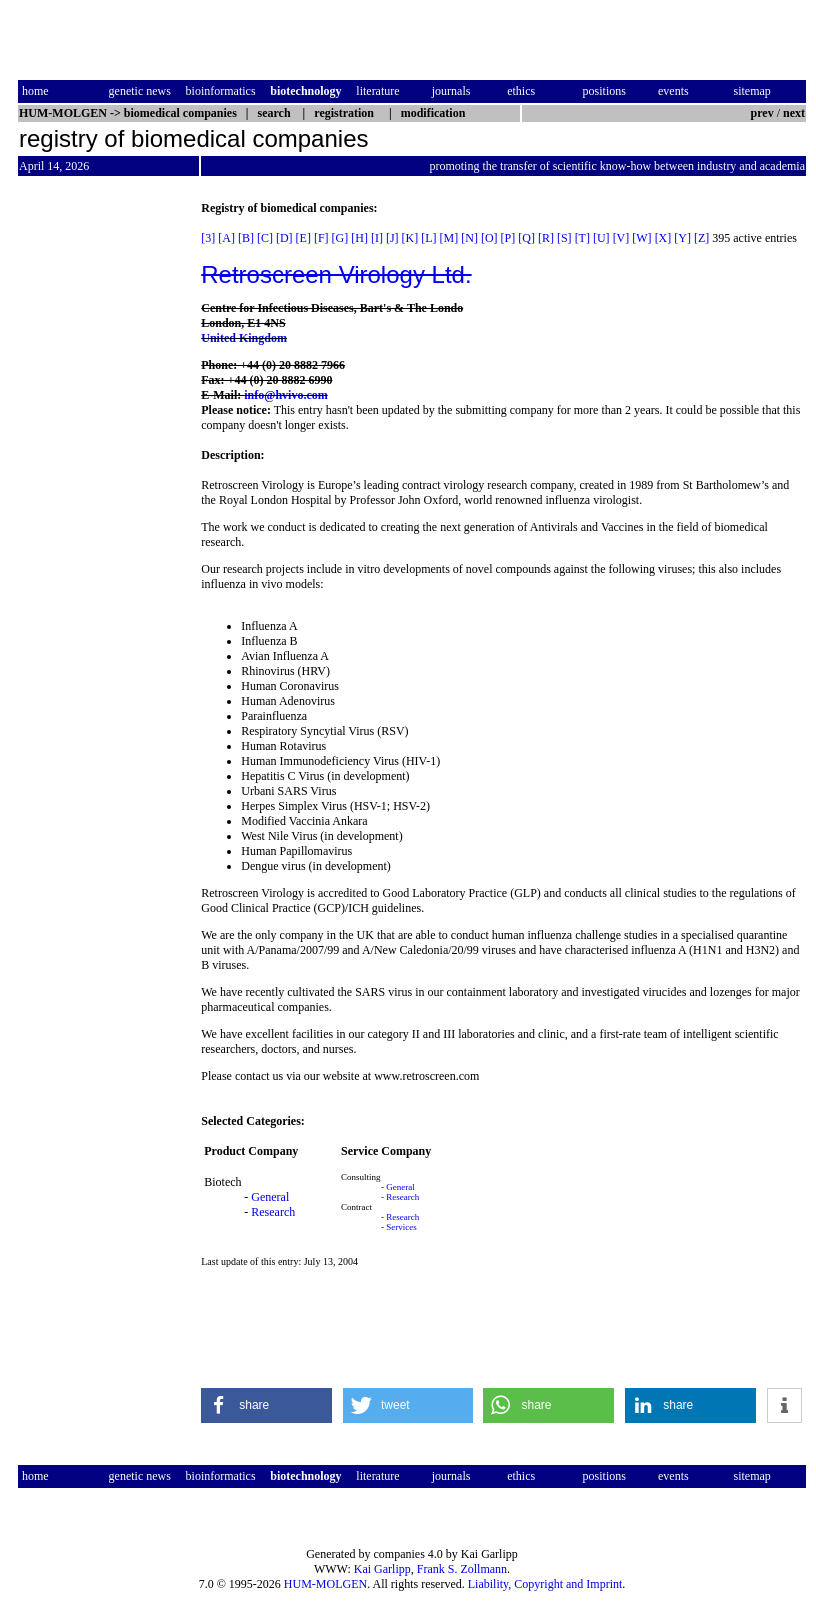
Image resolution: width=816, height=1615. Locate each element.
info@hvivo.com (286, 395)
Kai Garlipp (382, 1569)
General (270, 1197)
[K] (410, 238)
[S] (564, 238)
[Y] (682, 238)
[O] (489, 238)
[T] (582, 238)
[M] (449, 238)
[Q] (526, 238)
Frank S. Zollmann (462, 1569)
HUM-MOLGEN (325, 1584)
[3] (208, 238)
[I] (377, 238)
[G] (340, 238)
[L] (428, 238)
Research (273, 1212)
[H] (359, 238)
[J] (392, 238)
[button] (266, 1405)
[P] (508, 238)
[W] (641, 238)
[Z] (701, 238)
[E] (303, 238)
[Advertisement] (102, 501)
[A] (226, 238)
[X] (663, 238)
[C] (265, 238)
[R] (546, 238)
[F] (321, 238)
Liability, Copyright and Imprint (545, 1584)
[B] (246, 238)
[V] (621, 238)
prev (762, 113)
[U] (601, 238)
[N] (469, 238)
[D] (284, 238)
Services (401, 1227)
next (794, 113)
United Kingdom (244, 338)
